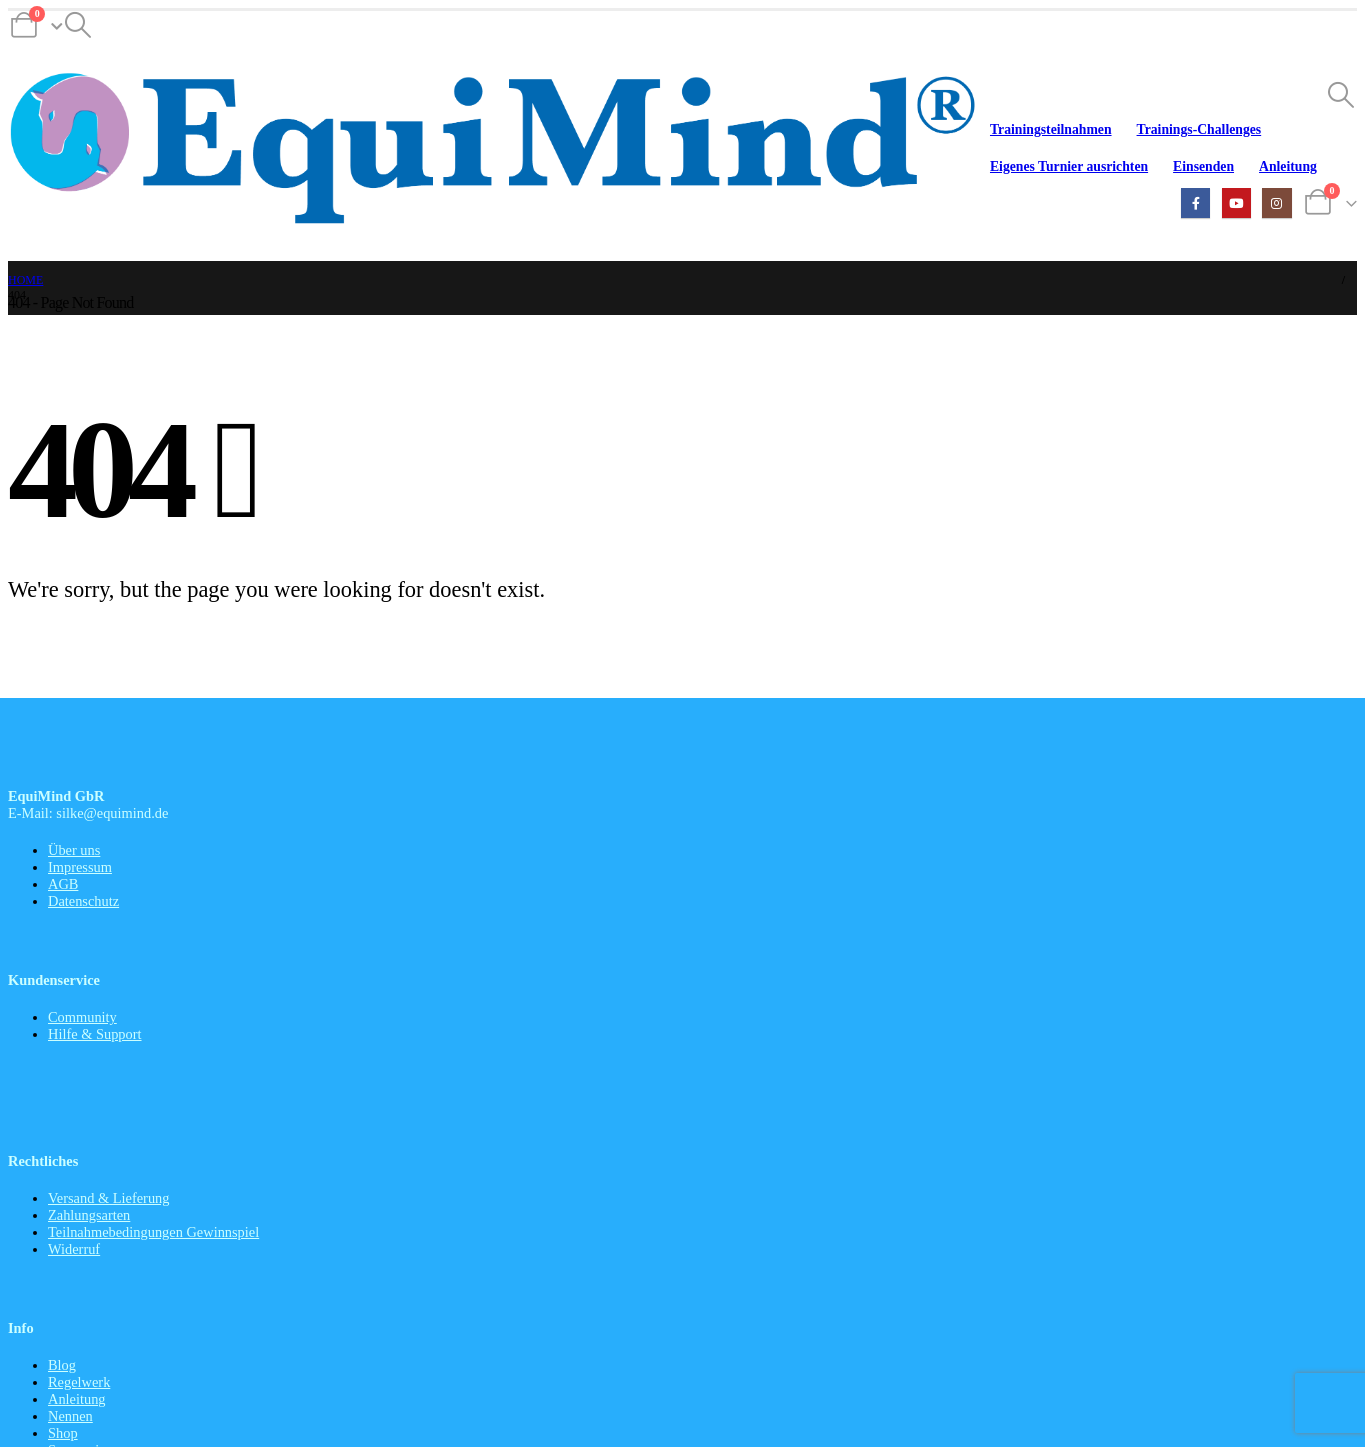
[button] (77, 26)
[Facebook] (1195, 202)
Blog (62, 1365)
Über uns (74, 850)
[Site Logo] (493, 151)
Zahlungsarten (89, 1215)
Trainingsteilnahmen (1051, 129)
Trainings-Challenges (1199, 129)
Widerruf (74, 1249)
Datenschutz (83, 901)
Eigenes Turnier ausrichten (1069, 166)
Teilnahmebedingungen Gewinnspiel (153, 1232)
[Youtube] (1236, 202)
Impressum (80, 867)
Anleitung (1288, 166)
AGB (63, 884)
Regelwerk (79, 1382)
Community (82, 1017)
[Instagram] (1276, 202)
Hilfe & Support (95, 1034)
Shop (63, 1433)
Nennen (70, 1416)
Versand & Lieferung (108, 1198)
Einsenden (1203, 166)
